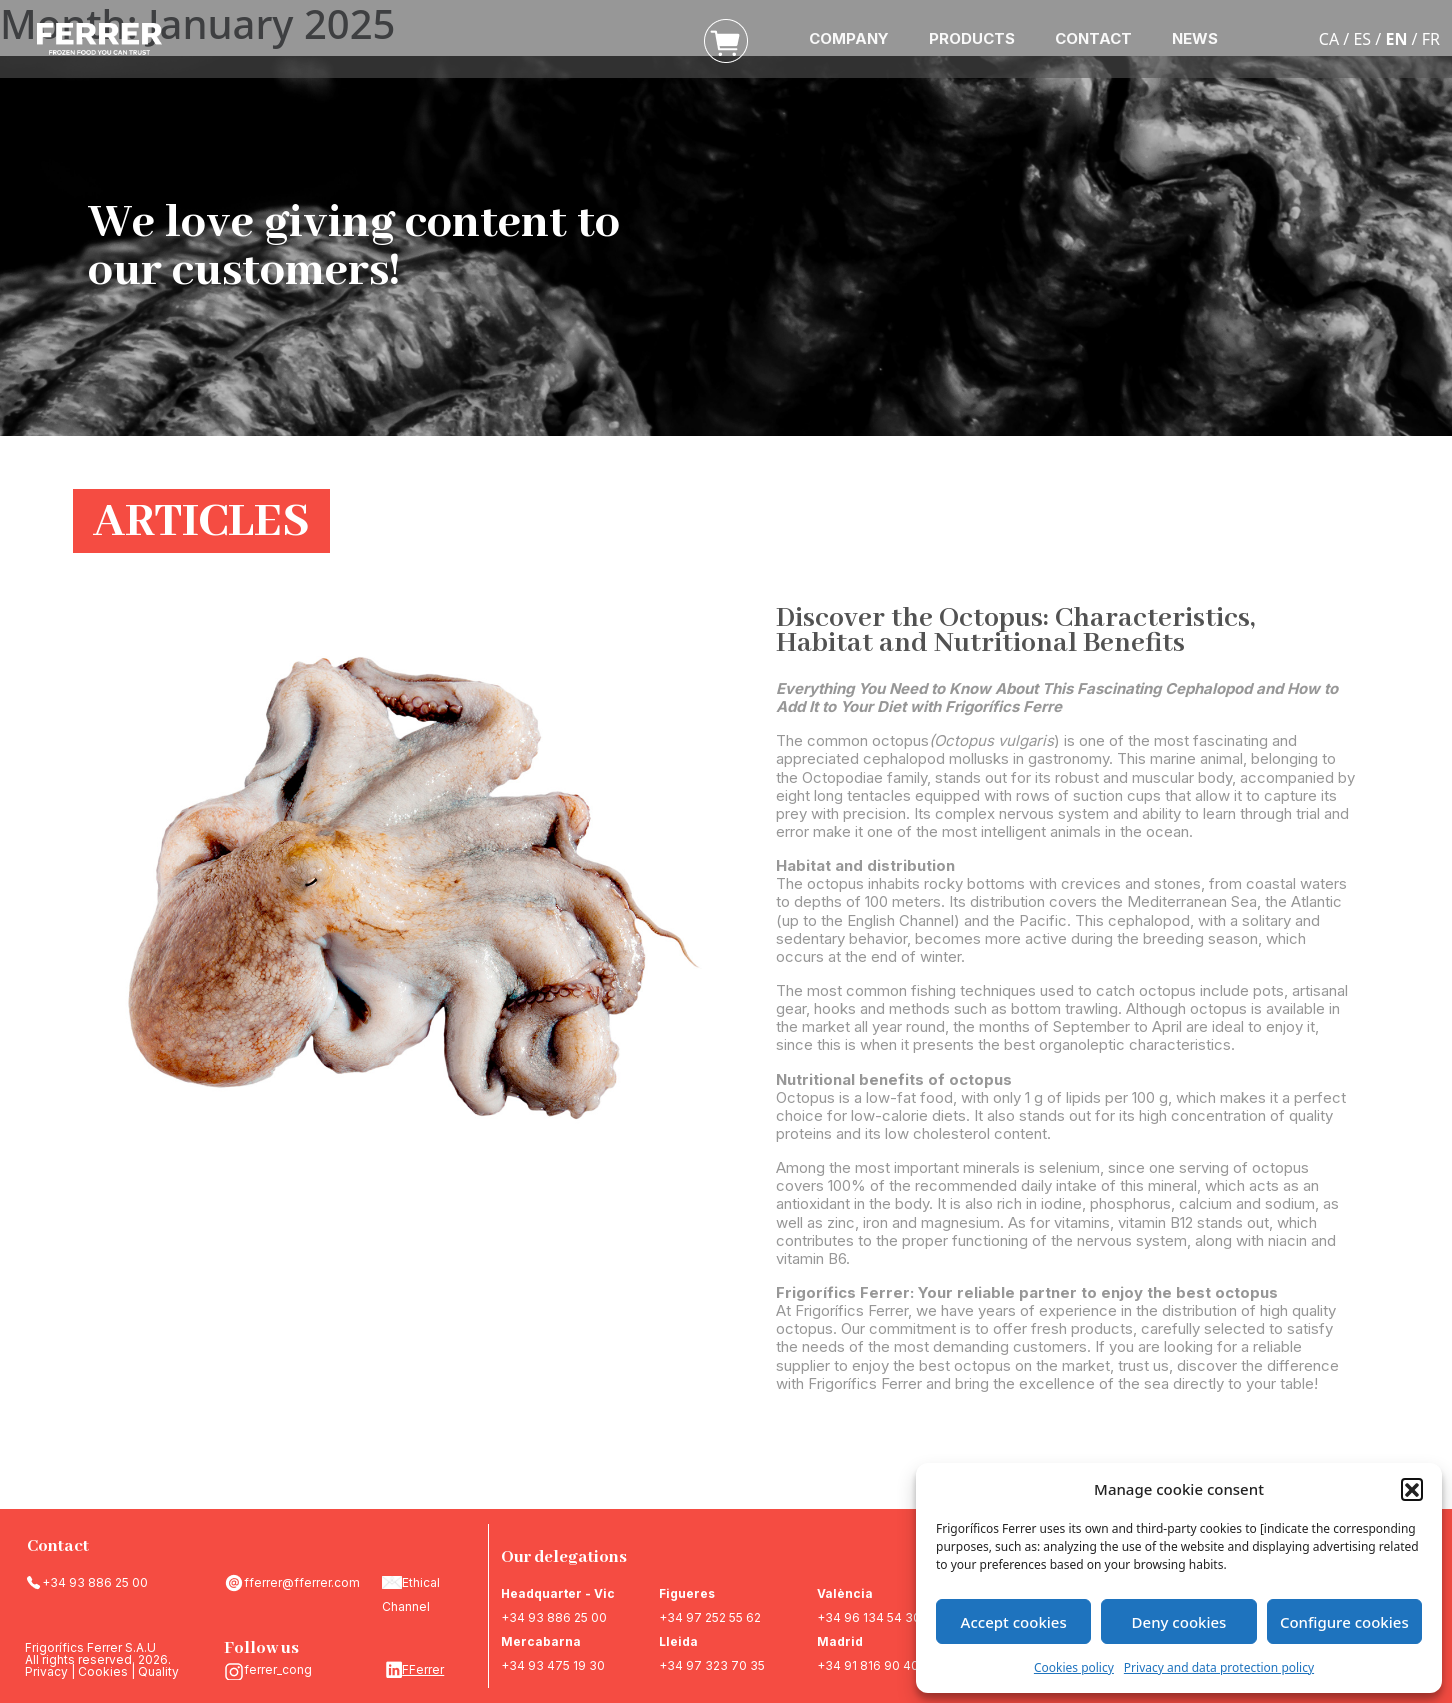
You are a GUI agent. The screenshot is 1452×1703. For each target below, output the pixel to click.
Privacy (46, 1671)
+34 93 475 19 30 (553, 1665)
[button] (1412, 1489)
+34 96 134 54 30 (869, 1617)
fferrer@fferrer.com (302, 1582)
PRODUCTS (972, 38)
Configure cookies (1344, 1622)
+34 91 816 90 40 (868, 1665)
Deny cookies (1179, 1622)
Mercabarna (541, 1641)
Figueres (687, 1593)
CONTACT (1093, 38)
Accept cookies (1014, 1622)
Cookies (103, 1671)
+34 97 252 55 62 (710, 1617)
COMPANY (849, 38)
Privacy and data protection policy (1219, 1667)
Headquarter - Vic (558, 1593)
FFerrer (423, 1669)
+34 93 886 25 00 (95, 1582)
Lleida (678, 1641)
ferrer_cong (278, 1669)
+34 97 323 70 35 (712, 1665)
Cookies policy (1074, 1667)
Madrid (840, 1641)
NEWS (1195, 38)
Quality (158, 1671)
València (845, 1593)
